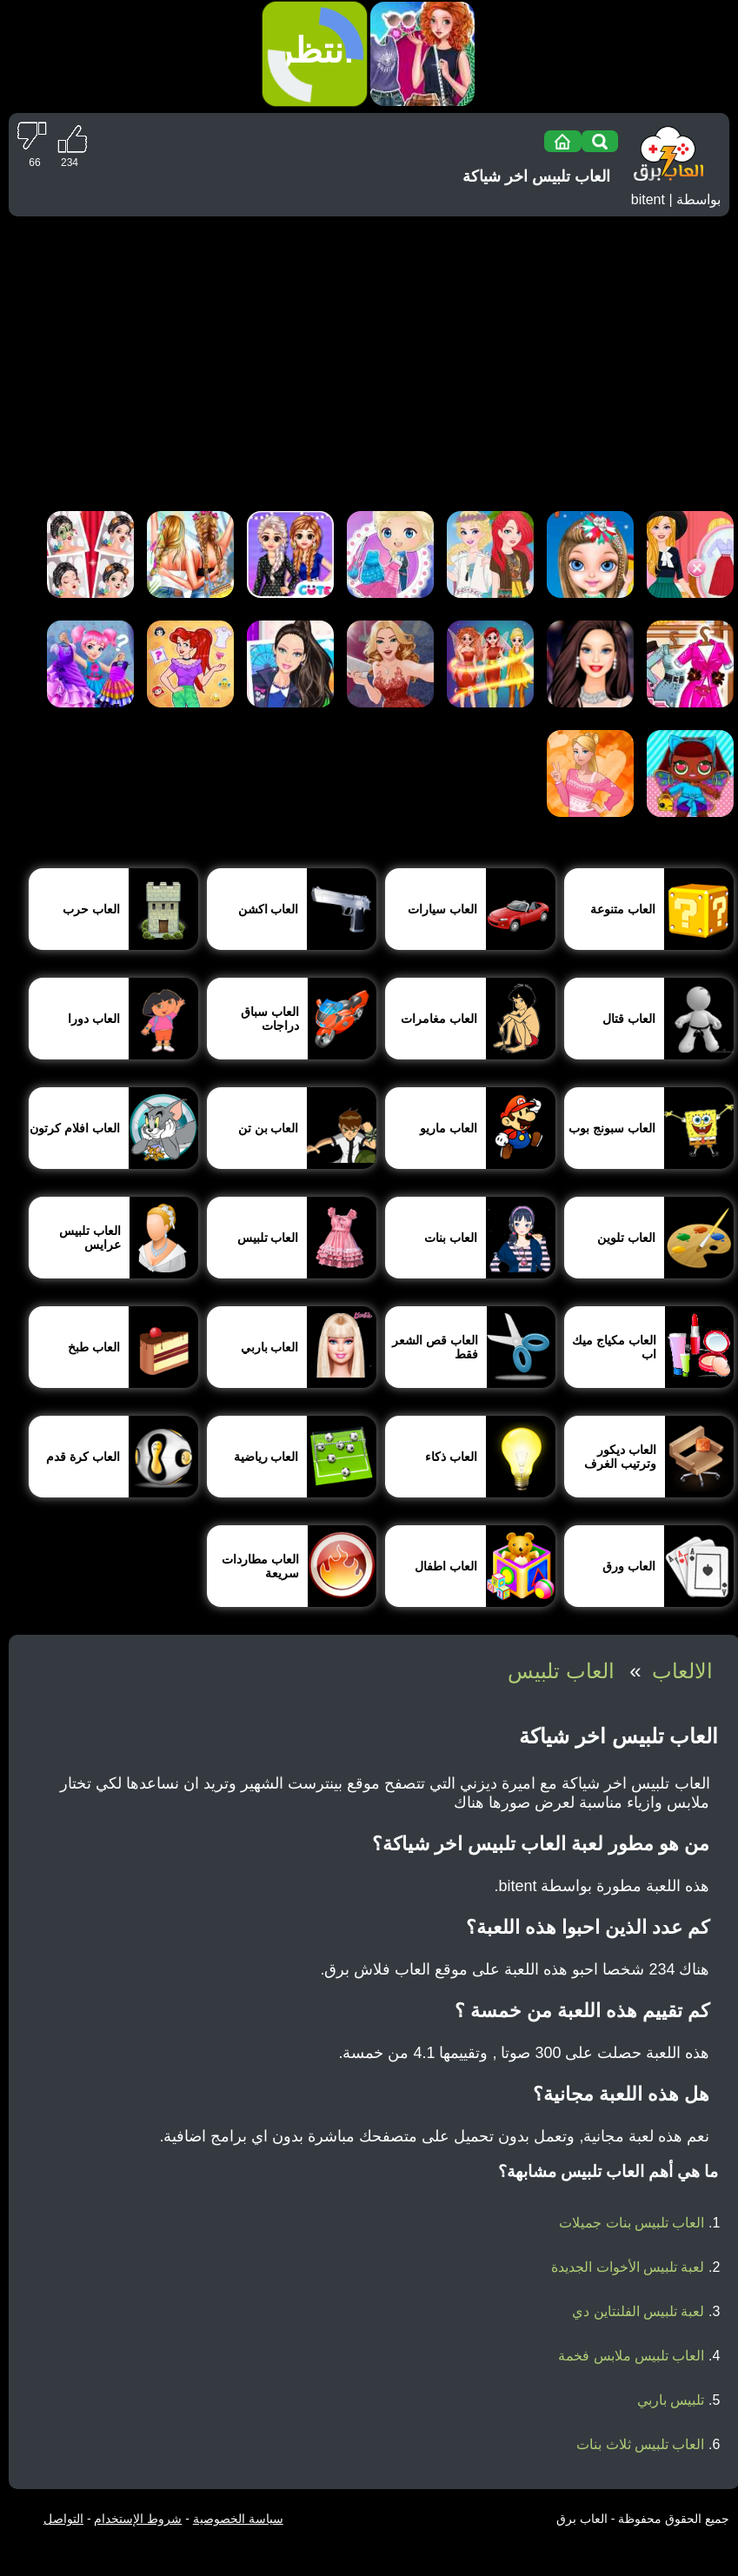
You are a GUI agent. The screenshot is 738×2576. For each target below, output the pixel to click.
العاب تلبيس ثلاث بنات (640, 2444)
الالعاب (682, 1671)
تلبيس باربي (670, 2400)
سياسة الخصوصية (238, 2519)
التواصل (63, 2519)
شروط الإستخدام (138, 2519)
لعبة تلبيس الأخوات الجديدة (627, 2267)
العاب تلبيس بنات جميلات (631, 2222)
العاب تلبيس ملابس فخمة (631, 2355)
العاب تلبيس (561, 1671)
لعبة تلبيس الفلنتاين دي (638, 2311)
